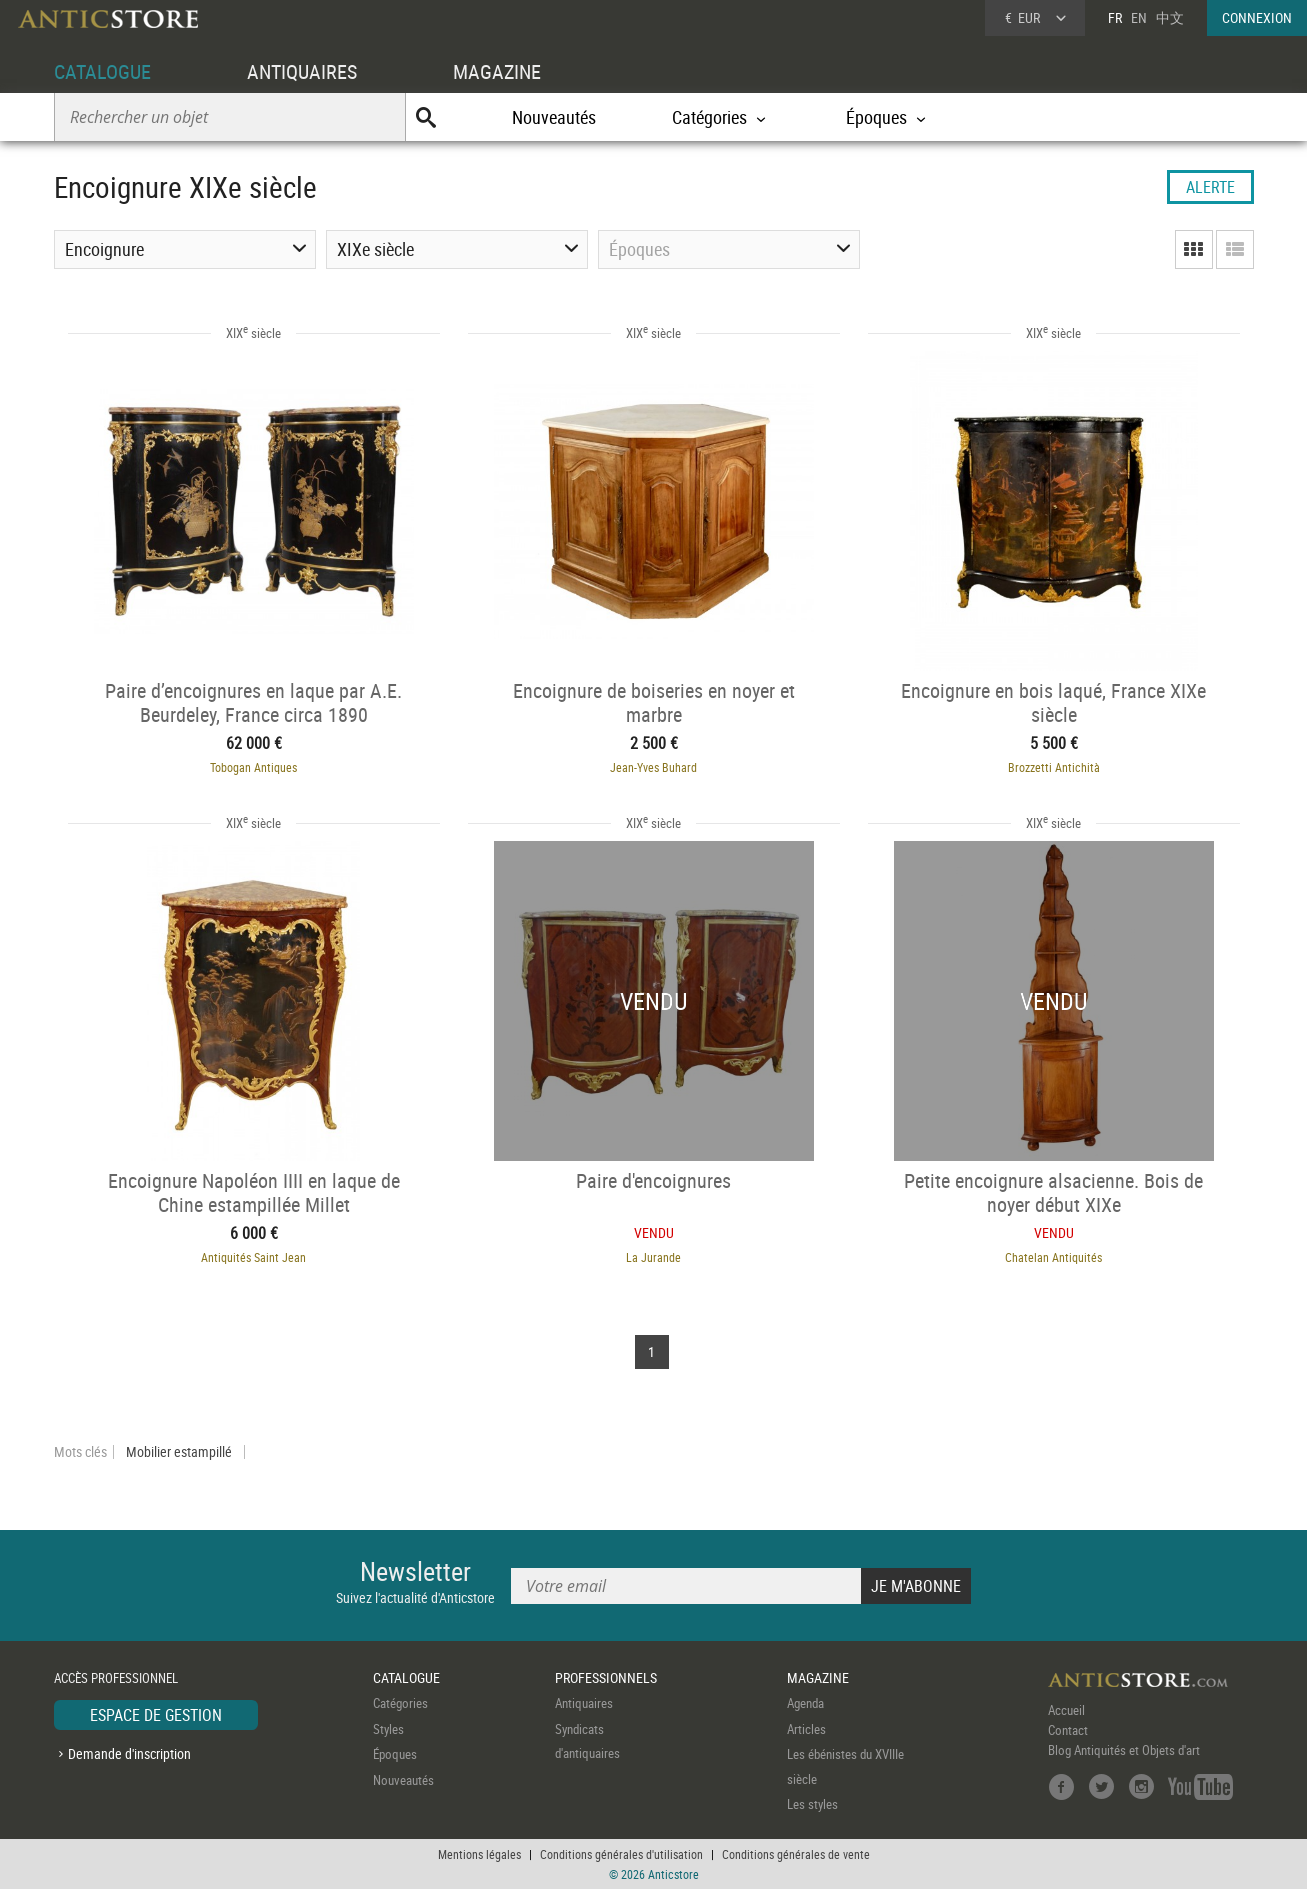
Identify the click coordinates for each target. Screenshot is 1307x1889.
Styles (388, 1729)
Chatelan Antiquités (1053, 1257)
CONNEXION (1257, 17)
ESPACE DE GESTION (156, 1715)
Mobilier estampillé (179, 1452)
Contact (1068, 1730)
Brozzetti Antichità (1054, 767)
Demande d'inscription (129, 1753)
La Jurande (653, 1257)
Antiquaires (584, 1703)
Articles (806, 1729)
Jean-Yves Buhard (653, 767)
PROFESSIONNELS (606, 1677)
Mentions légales (479, 1854)
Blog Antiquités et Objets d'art (1124, 1750)
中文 (1170, 17)
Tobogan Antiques (253, 767)
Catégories (400, 1703)
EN (1139, 17)
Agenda (805, 1703)
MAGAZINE (497, 71)
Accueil (1066, 1710)
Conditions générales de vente (796, 1854)
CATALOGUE (102, 71)
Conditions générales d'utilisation (621, 1854)
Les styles (812, 1804)
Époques (395, 1754)
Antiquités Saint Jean (253, 1257)
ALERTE (1210, 187)
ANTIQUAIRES (302, 71)
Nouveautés (554, 117)
